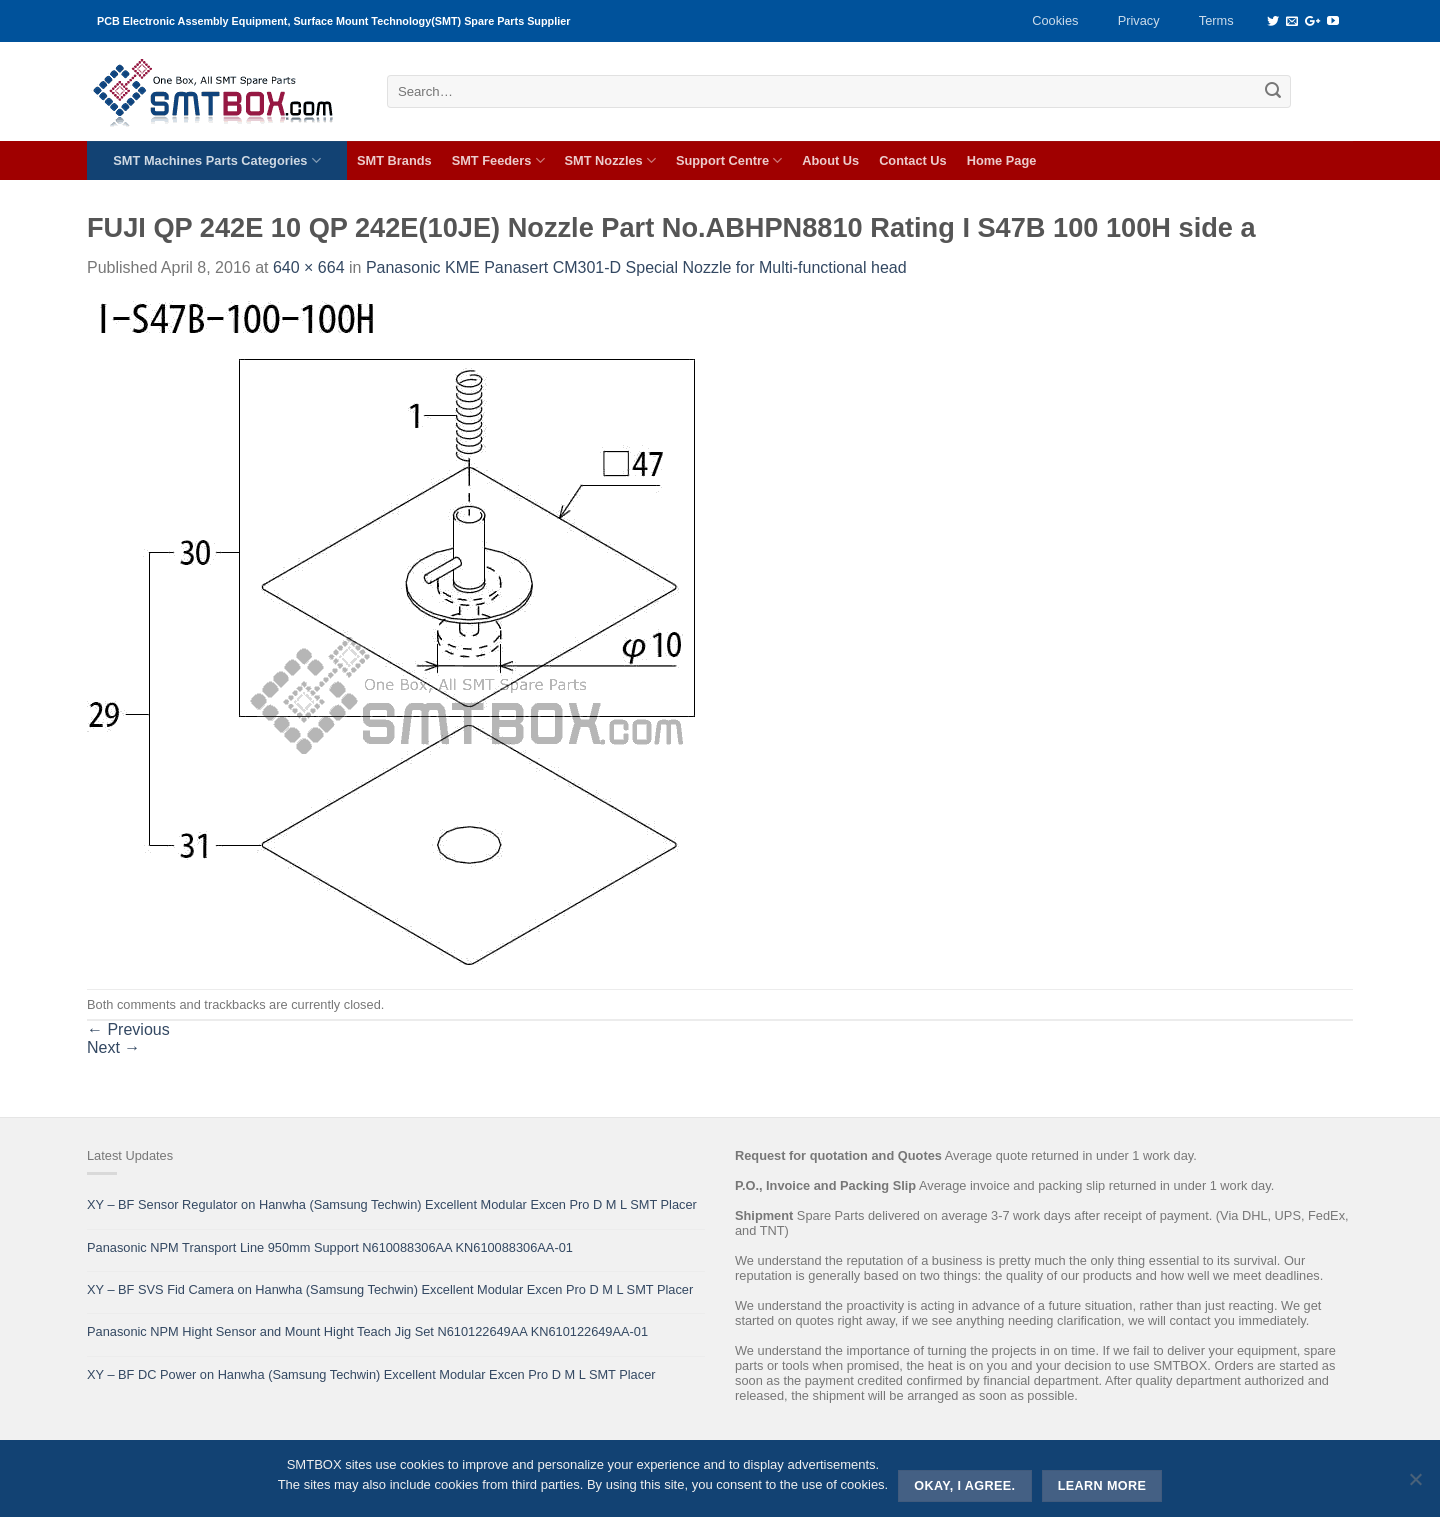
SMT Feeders (498, 160)
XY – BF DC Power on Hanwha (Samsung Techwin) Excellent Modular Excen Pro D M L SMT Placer (371, 1374)
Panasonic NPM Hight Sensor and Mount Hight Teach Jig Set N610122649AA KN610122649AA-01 (367, 1331)
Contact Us (913, 160)
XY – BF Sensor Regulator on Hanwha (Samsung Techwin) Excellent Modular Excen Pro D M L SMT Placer (392, 1204)
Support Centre (729, 160)
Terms (1216, 20)
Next (113, 1047)
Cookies (1055, 20)
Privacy (1139, 20)
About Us (830, 160)
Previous (128, 1029)
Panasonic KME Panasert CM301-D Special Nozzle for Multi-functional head (636, 267)
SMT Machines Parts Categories (216, 160)
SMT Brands (394, 160)
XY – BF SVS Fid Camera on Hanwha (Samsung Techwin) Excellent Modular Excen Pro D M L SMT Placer (390, 1289)
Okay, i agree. (964, 1486)
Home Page (1002, 160)
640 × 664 (309, 267)
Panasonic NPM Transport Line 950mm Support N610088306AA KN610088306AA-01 (330, 1247)
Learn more (1102, 1486)
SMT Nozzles (610, 160)
